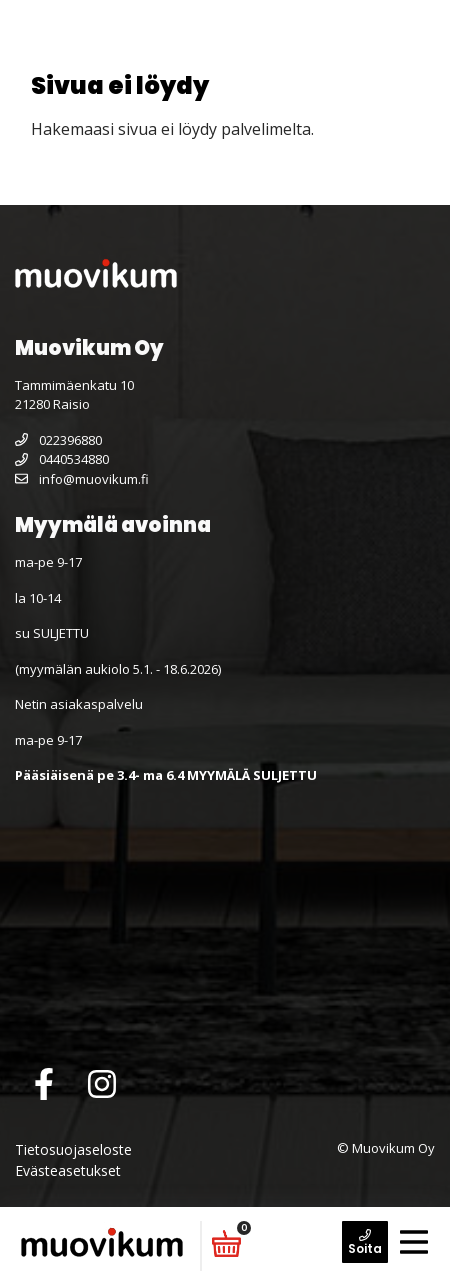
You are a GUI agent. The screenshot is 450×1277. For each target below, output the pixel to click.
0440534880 (62, 459)
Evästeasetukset (68, 1170)
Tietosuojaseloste (73, 1149)
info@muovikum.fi (82, 479)
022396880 (58, 440)
